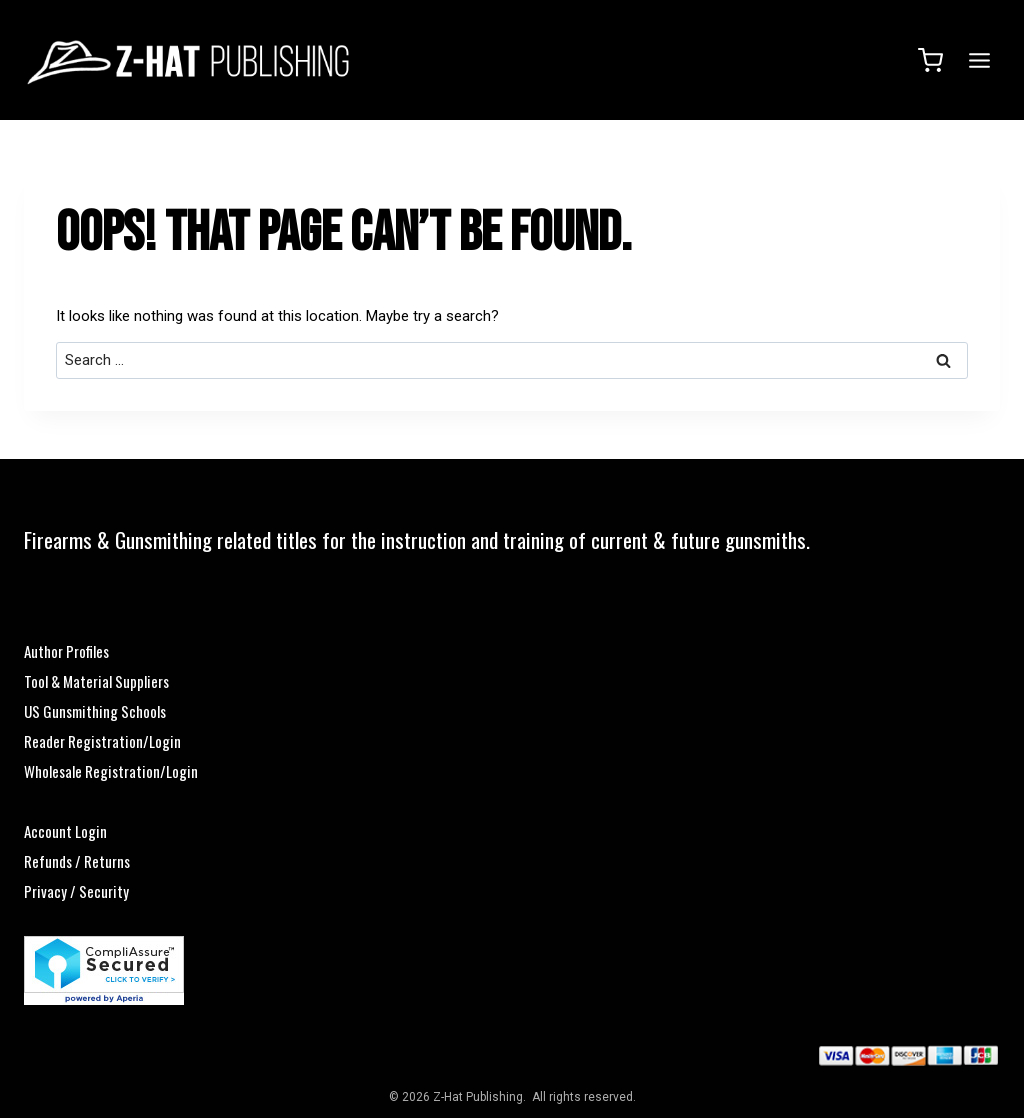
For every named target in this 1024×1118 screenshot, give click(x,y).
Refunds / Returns (77, 861)
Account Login (65, 831)
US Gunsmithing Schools (95, 711)
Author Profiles (66, 651)
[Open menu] (976, 60)
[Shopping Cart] (930, 60)
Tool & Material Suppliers (96, 681)
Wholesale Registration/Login (111, 771)
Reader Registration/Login (102, 741)
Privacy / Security (76, 891)
